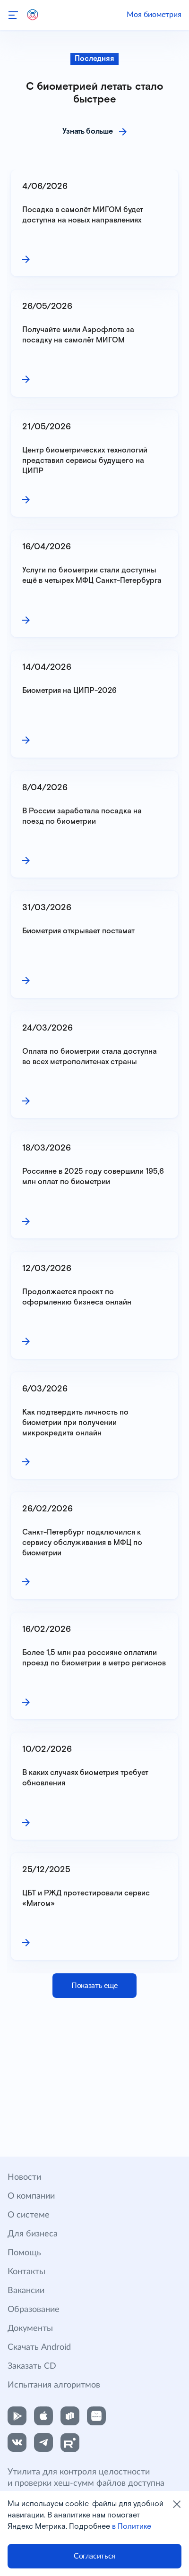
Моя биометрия (154, 14)
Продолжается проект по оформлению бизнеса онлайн (76, 1297)
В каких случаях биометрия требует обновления (86, 1778)
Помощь (24, 2253)
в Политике (131, 2527)
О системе (29, 2215)
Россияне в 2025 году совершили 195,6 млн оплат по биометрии (94, 1177)
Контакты (26, 2272)
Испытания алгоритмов (54, 2385)
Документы (30, 2328)
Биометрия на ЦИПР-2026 (69, 691)
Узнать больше (87, 131)
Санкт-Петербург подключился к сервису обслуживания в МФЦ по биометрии (83, 1542)
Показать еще (94, 1985)
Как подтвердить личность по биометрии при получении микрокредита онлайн (76, 1422)
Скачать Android (39, 2347)
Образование (34, 2309)
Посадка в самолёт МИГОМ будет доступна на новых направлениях (83, 215)
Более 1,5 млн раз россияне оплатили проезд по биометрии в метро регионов (94, 1658)
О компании (31, 2196)
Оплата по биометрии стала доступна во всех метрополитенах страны (90, 1057)
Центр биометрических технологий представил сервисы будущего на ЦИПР (85, 460)
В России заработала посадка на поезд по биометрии (83, 816)
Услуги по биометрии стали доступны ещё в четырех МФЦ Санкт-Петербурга (92, 575)
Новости (24, 2177)
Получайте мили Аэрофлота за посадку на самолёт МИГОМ (79, 335)
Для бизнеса (33, 2234)
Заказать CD (32, 2366)
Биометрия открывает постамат (78, 931)
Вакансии (26, 2290)
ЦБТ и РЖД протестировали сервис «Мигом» (87, 1898)
